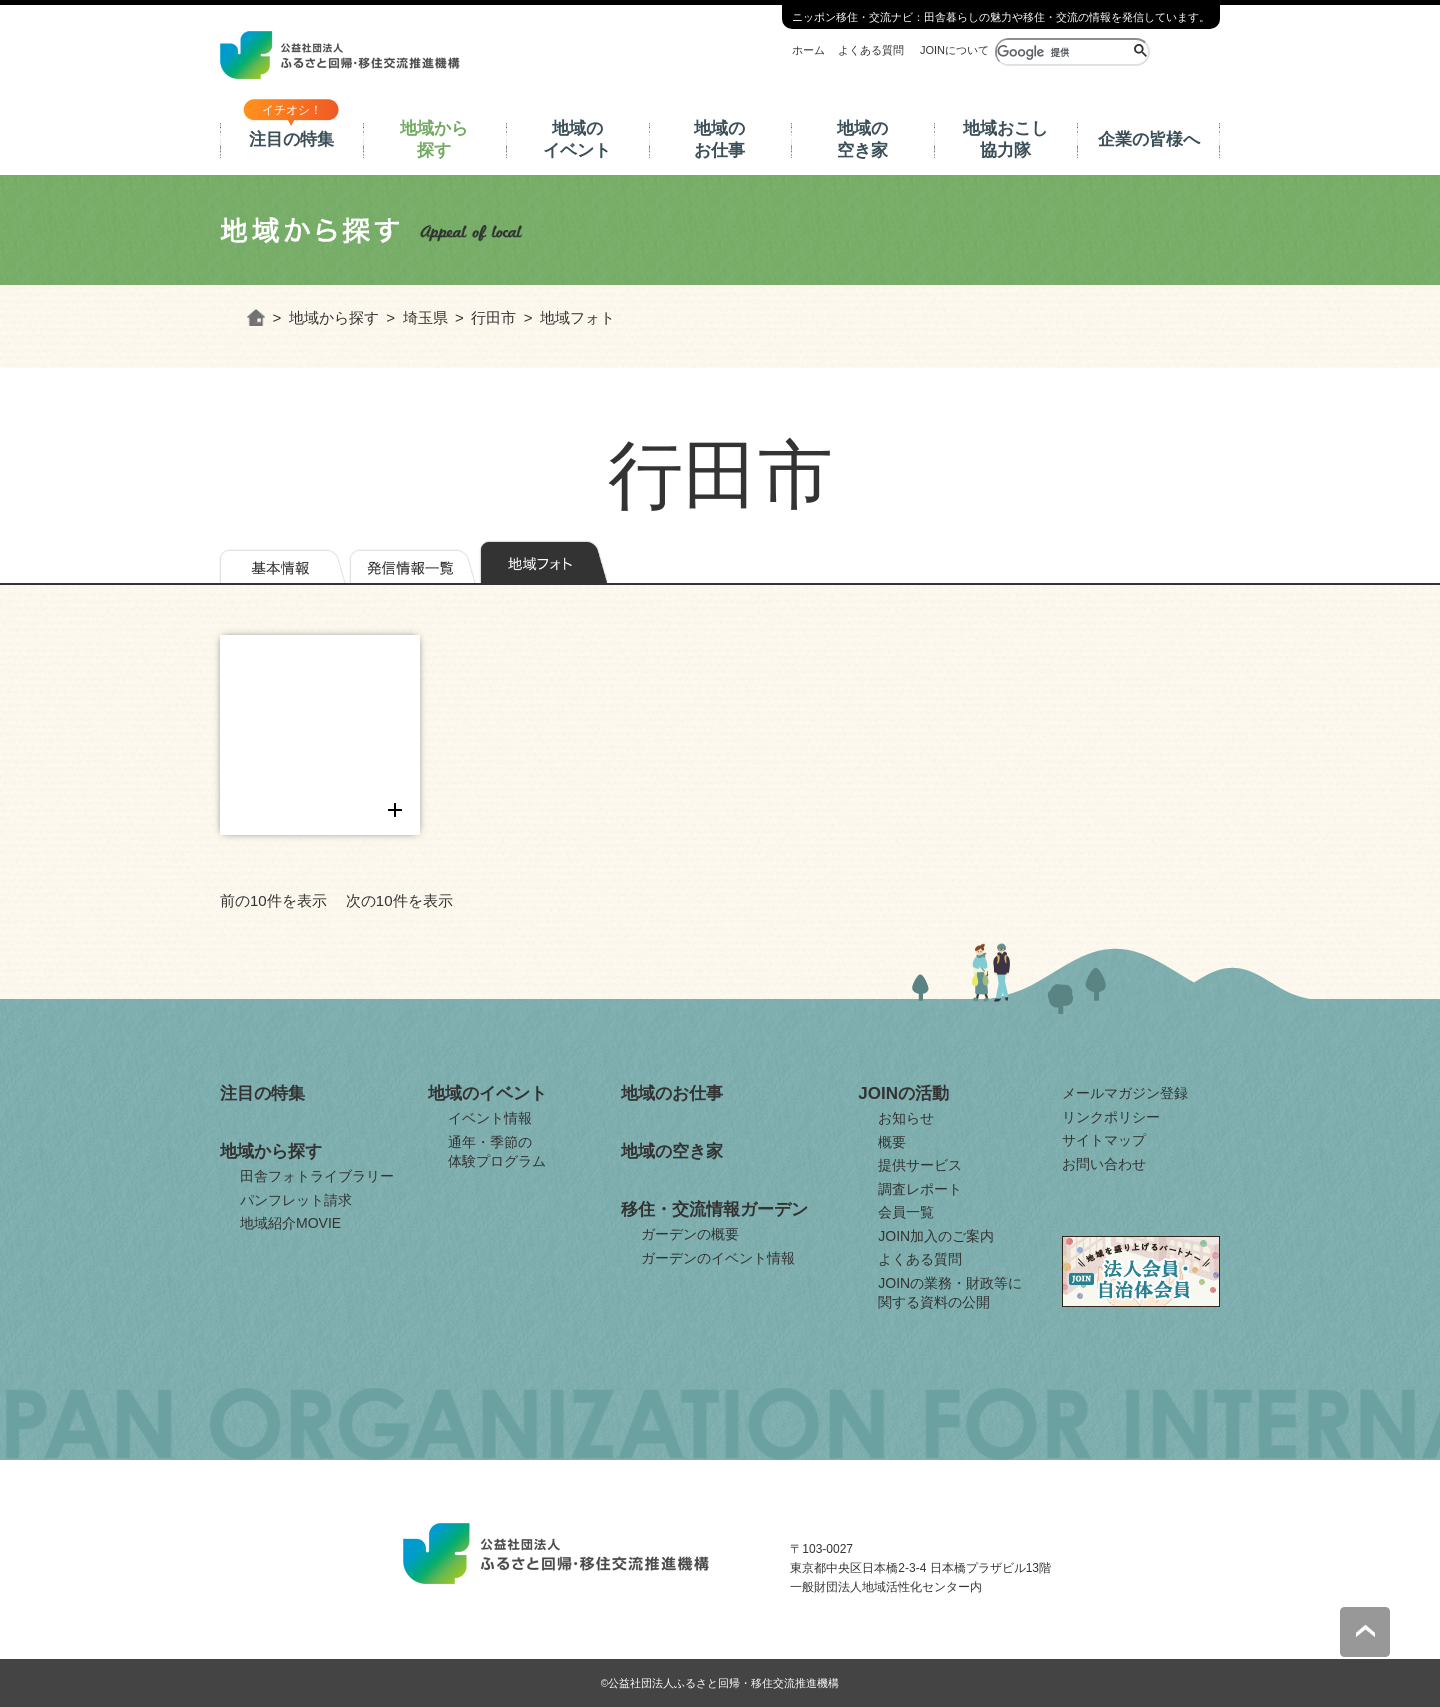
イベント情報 (490, 1118)
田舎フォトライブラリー (317, 1176)
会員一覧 (906, 1212)
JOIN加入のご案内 (936, 1236)
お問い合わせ (1104, 1164)
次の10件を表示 (399, 900)
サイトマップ (1104, 1140)
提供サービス (920, 1165)
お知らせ (906, 1118)
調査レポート (920, 1189)
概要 (892, 1142)
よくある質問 (871, 50)
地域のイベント (577, 139)
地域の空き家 (862, 139)
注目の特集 (291, 139)
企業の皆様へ (1149, 139)
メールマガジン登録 (1125, 1093)
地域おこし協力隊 (1005, 139)
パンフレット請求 (296, 1200)
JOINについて (954, 50)
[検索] (1062, 52)
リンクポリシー (1111, 1117)
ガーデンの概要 (690, 1234)
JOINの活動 (903, 1093)
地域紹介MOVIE (290, 1223)
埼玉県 (425, 317)
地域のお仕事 (719, 139)
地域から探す (434, 139)
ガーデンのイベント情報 (718, 1258)
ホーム (808, 50)
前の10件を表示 (273, 900)
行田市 (493, 317)
